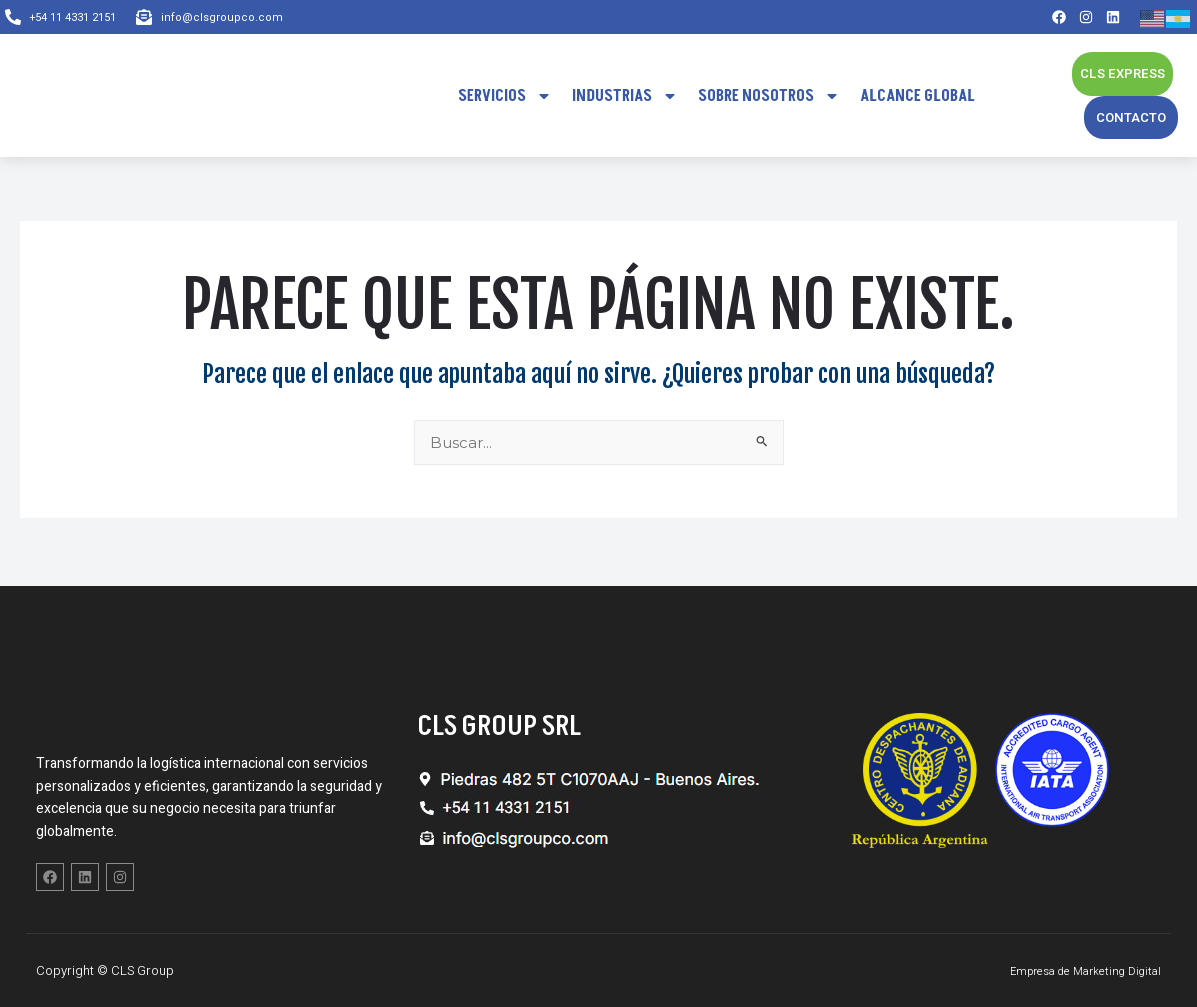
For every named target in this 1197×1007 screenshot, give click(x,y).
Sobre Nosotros (769, 96)
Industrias (625, 96)
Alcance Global (917, 96)
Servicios (505, 96)
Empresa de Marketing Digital (1074, 970)
